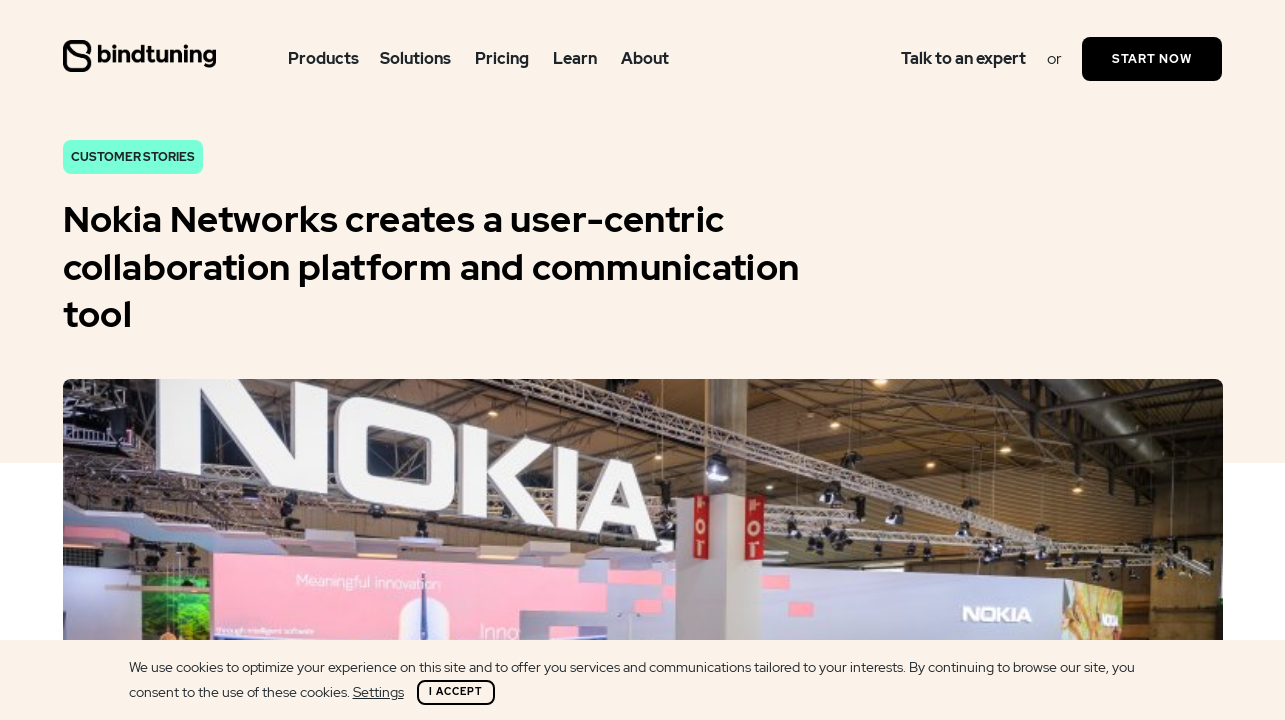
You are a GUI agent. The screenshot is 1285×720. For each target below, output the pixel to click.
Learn (575, 58)
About (645, 58)
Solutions (415, 58)
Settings (378, 692)
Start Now (1152, 59)
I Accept (456, 691)
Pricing (502, 58)
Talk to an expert (963, 58)
